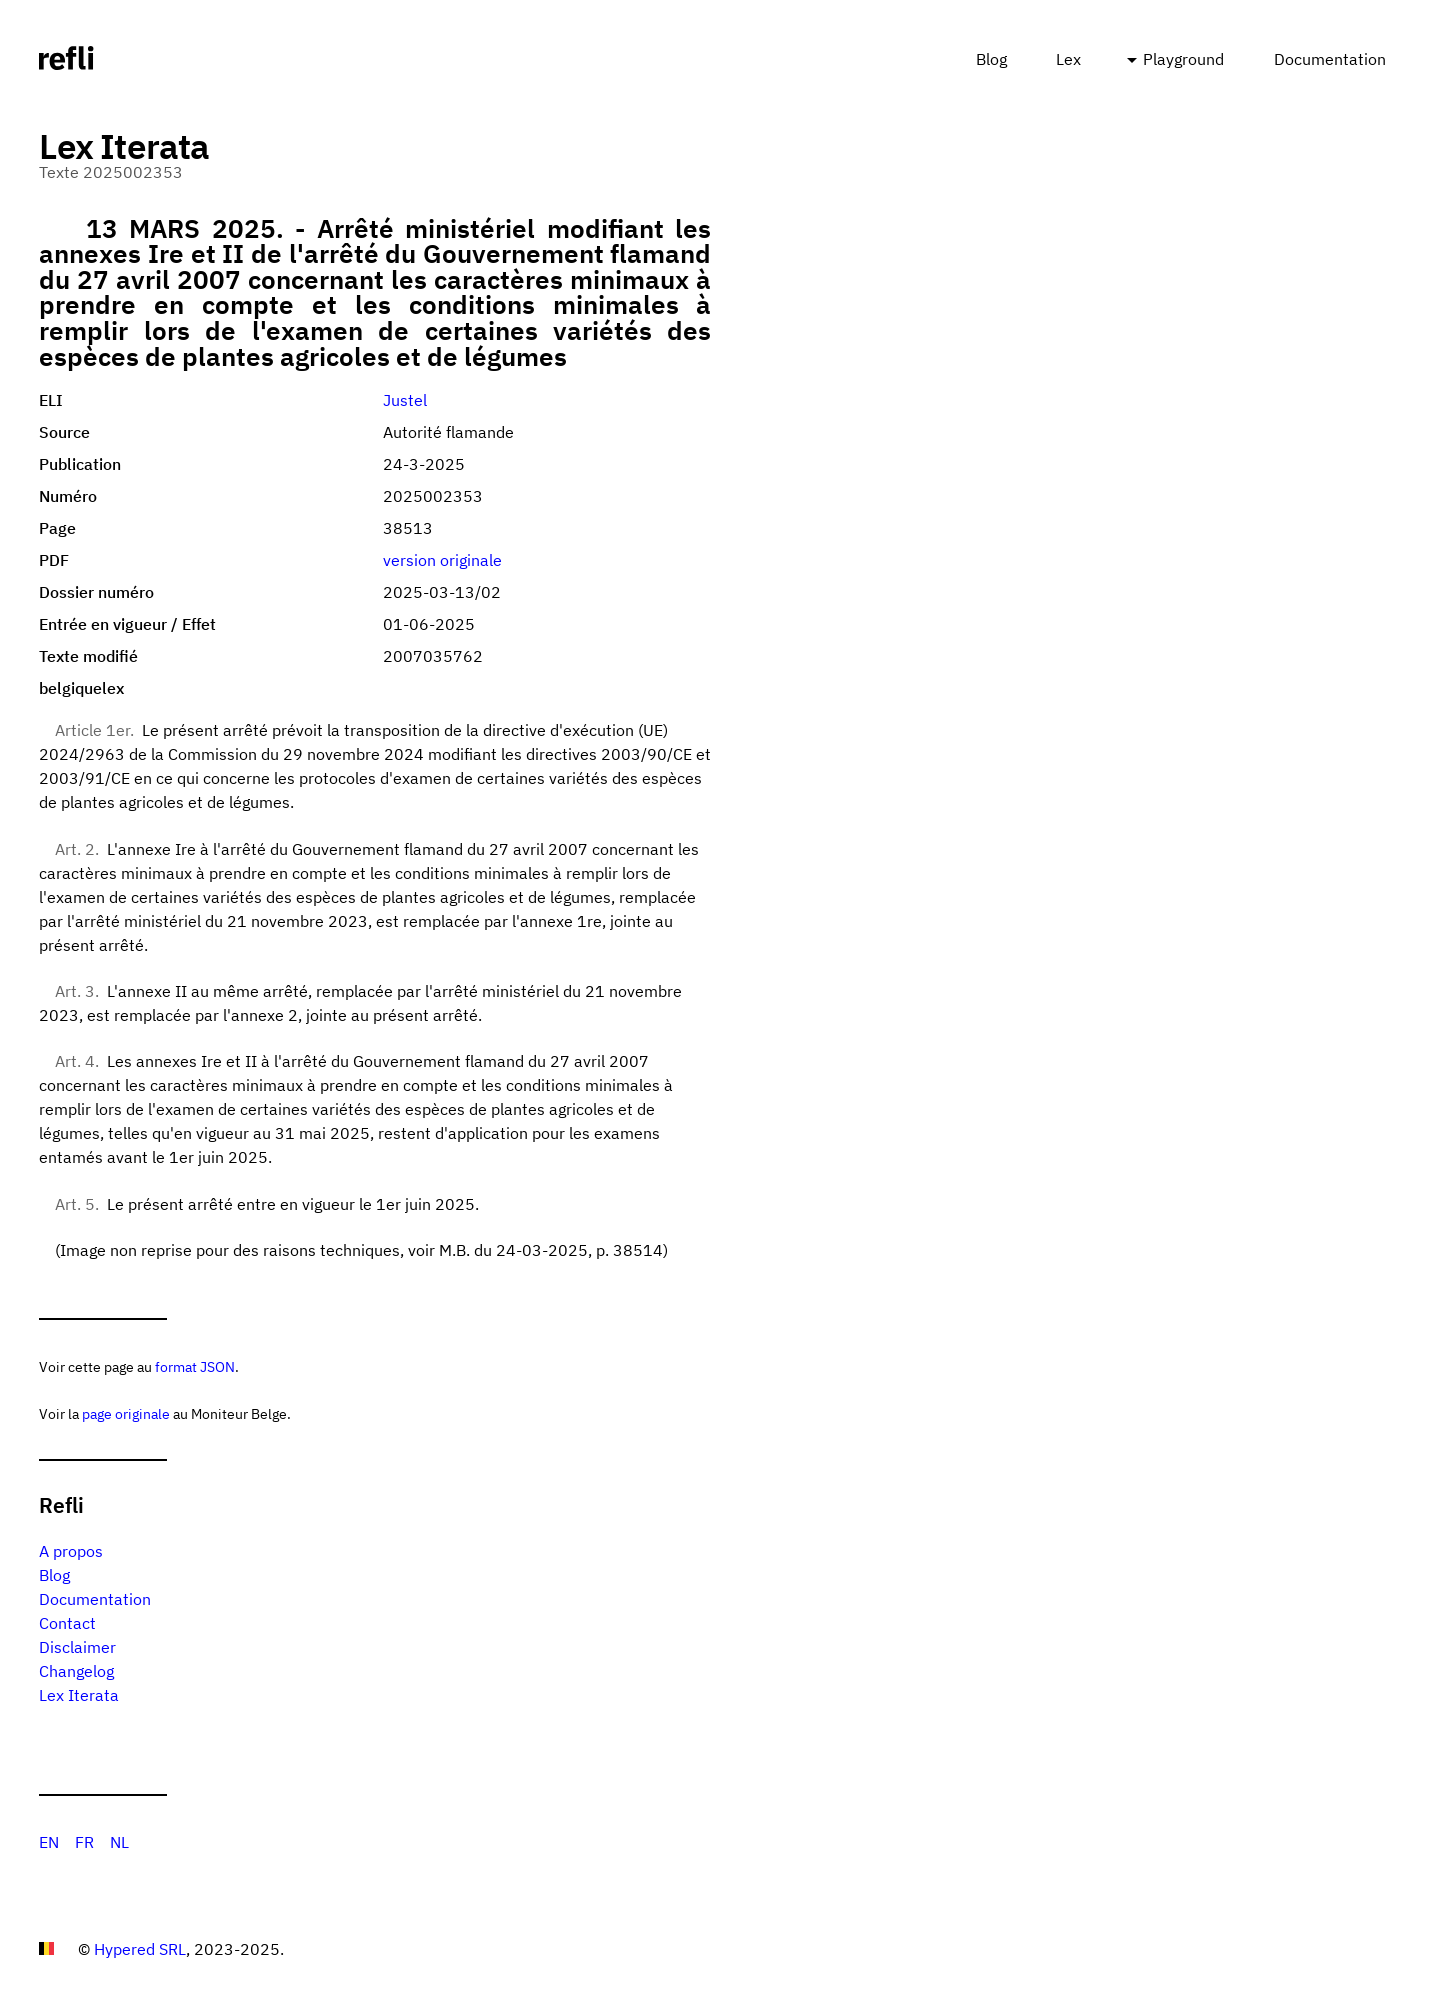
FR (84, 1842)
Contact (67, 1623)
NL (119, 1842)
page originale (126, 1413)
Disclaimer (77, 1647)
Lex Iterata (79, 1695)
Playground (1183, 59)
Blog (991, 59)
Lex (1068, 59)
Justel (405, 400)
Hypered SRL (140, 1949)
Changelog (76, 1671)
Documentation (1330, 59)
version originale (442, 560)
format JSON (195, 1366)
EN (49, 1842)
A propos (71, 1551)
